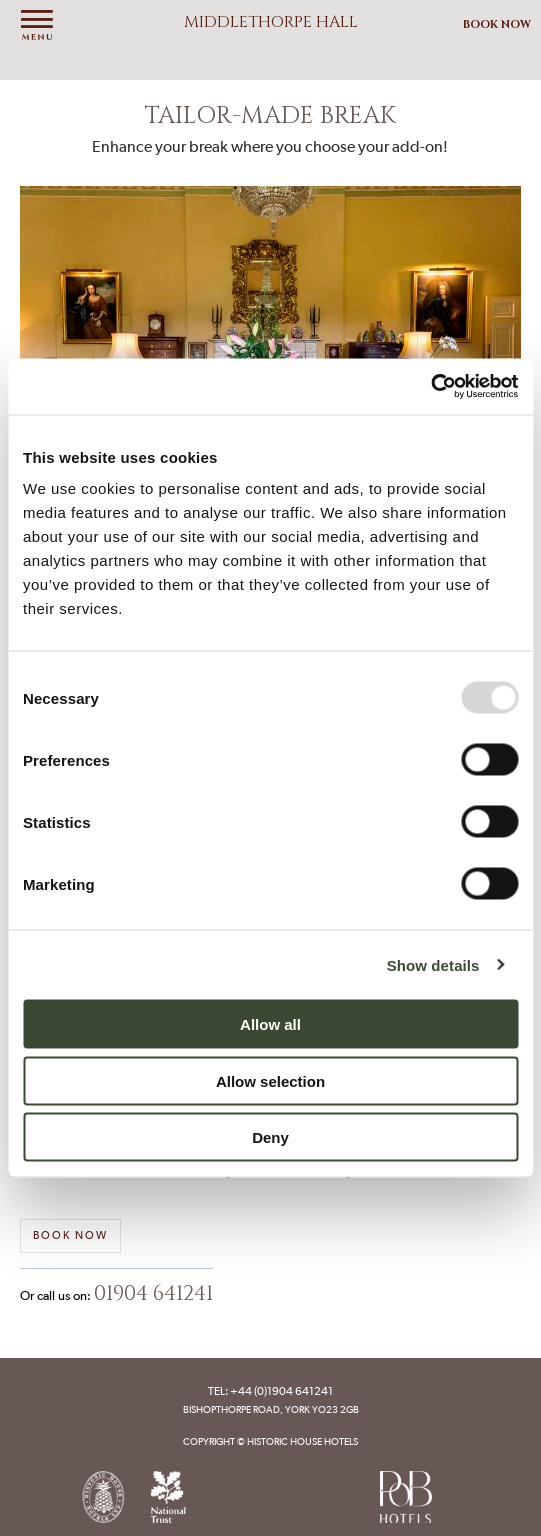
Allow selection (270, 1080)
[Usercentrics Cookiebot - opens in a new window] (430, 387)
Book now (70, 1235)
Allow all (270, 1024)
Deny (270, 1137)
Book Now (497, 24)
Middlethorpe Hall (271, 22)
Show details (433, 964)
